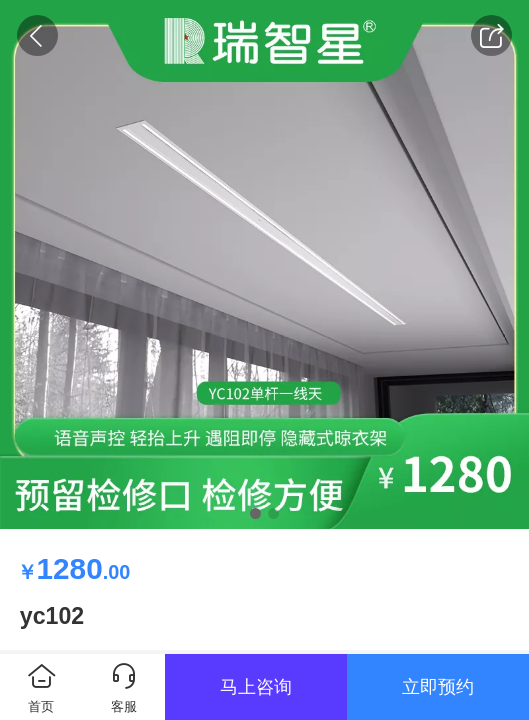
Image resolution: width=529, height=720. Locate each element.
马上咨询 (256, 687)
